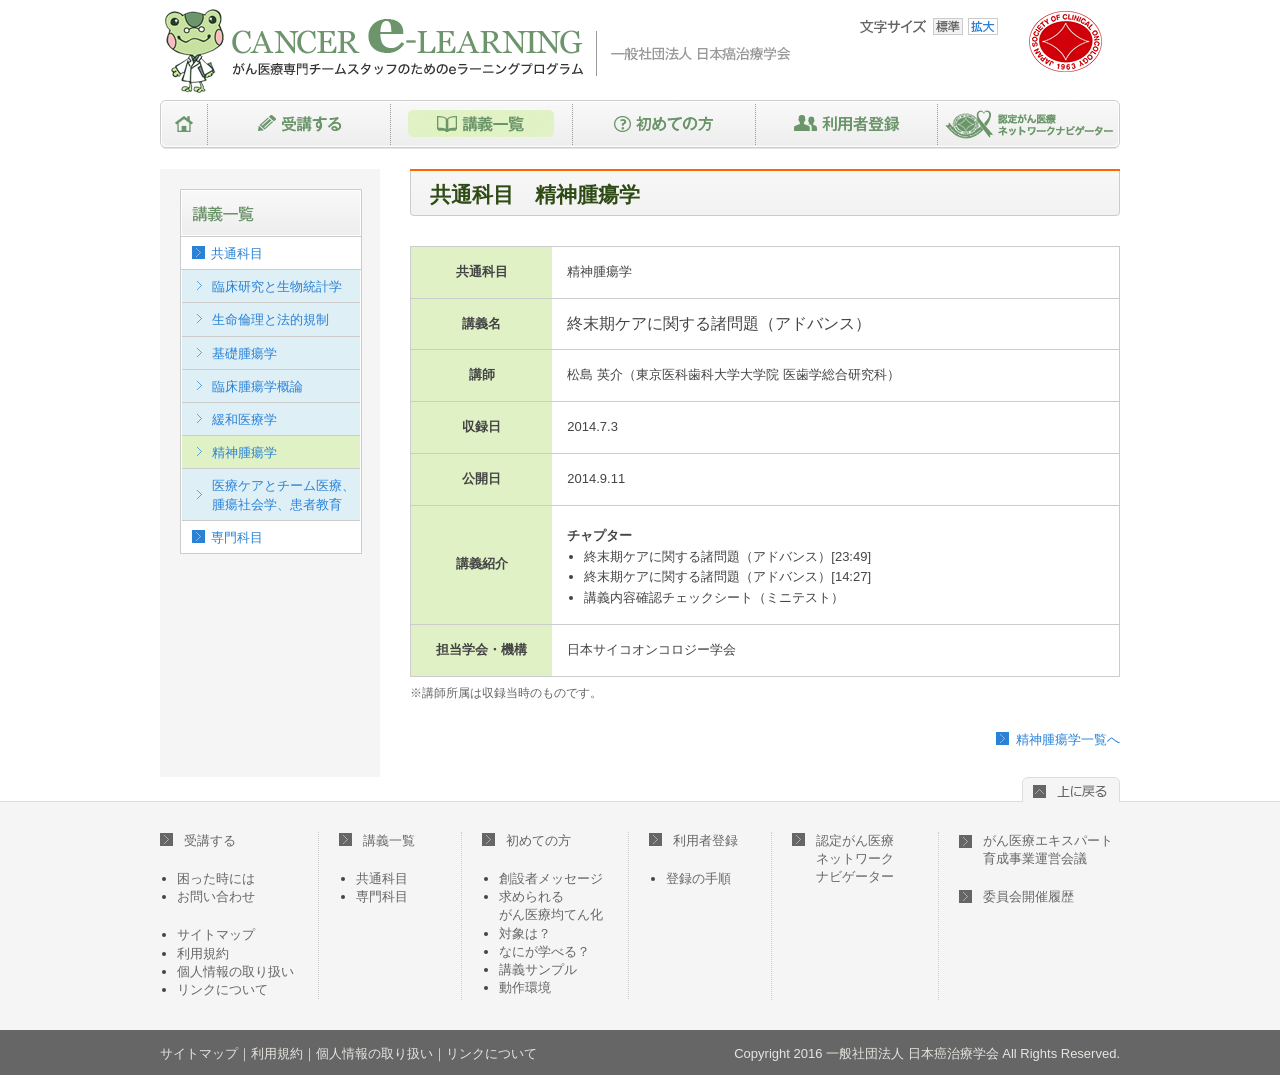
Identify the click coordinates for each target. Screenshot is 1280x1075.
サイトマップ (216, 934)
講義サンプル (538, 969)
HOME (184, 124)
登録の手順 (698, 878)
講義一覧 (482, 124)
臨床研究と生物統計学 (277, 286)
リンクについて (222, 989)
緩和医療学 (244, 419)
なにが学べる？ (544, 951)
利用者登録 (847, 124)
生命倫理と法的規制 (270, 319)
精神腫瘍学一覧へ (1068, 739)
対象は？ (525, 933)
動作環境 (525, 987)
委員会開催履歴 (1028, 896)
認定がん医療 (843, 858)
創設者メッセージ (551, 878)
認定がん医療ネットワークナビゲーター (1029, 124)
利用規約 (203, 953)
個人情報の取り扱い (235, 971)
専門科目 (237, 537)
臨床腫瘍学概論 (257, 386)
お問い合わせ (216, 896)
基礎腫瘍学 (244, 353)
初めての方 (664, 124)
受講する (299, 124)
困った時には (216, 878)
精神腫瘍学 (244, 452)
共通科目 (237, 253)
